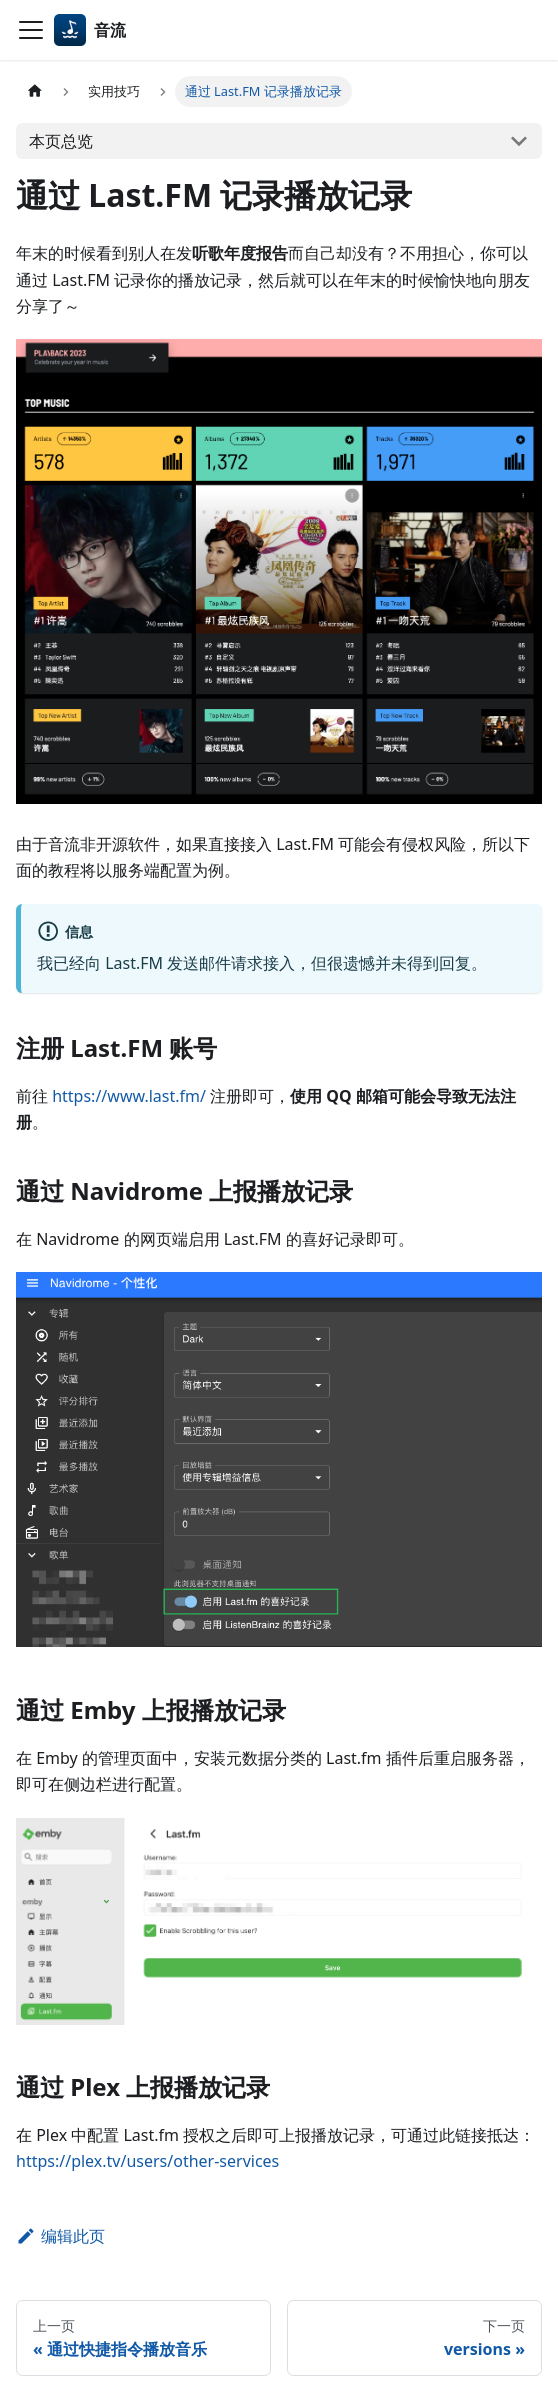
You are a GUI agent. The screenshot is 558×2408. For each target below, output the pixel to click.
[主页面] (35, 91)
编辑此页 (60, 2236)
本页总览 (61, 141)
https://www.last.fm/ (129, 1096)
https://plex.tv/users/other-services (147, 2161)
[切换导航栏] (31, 30)
